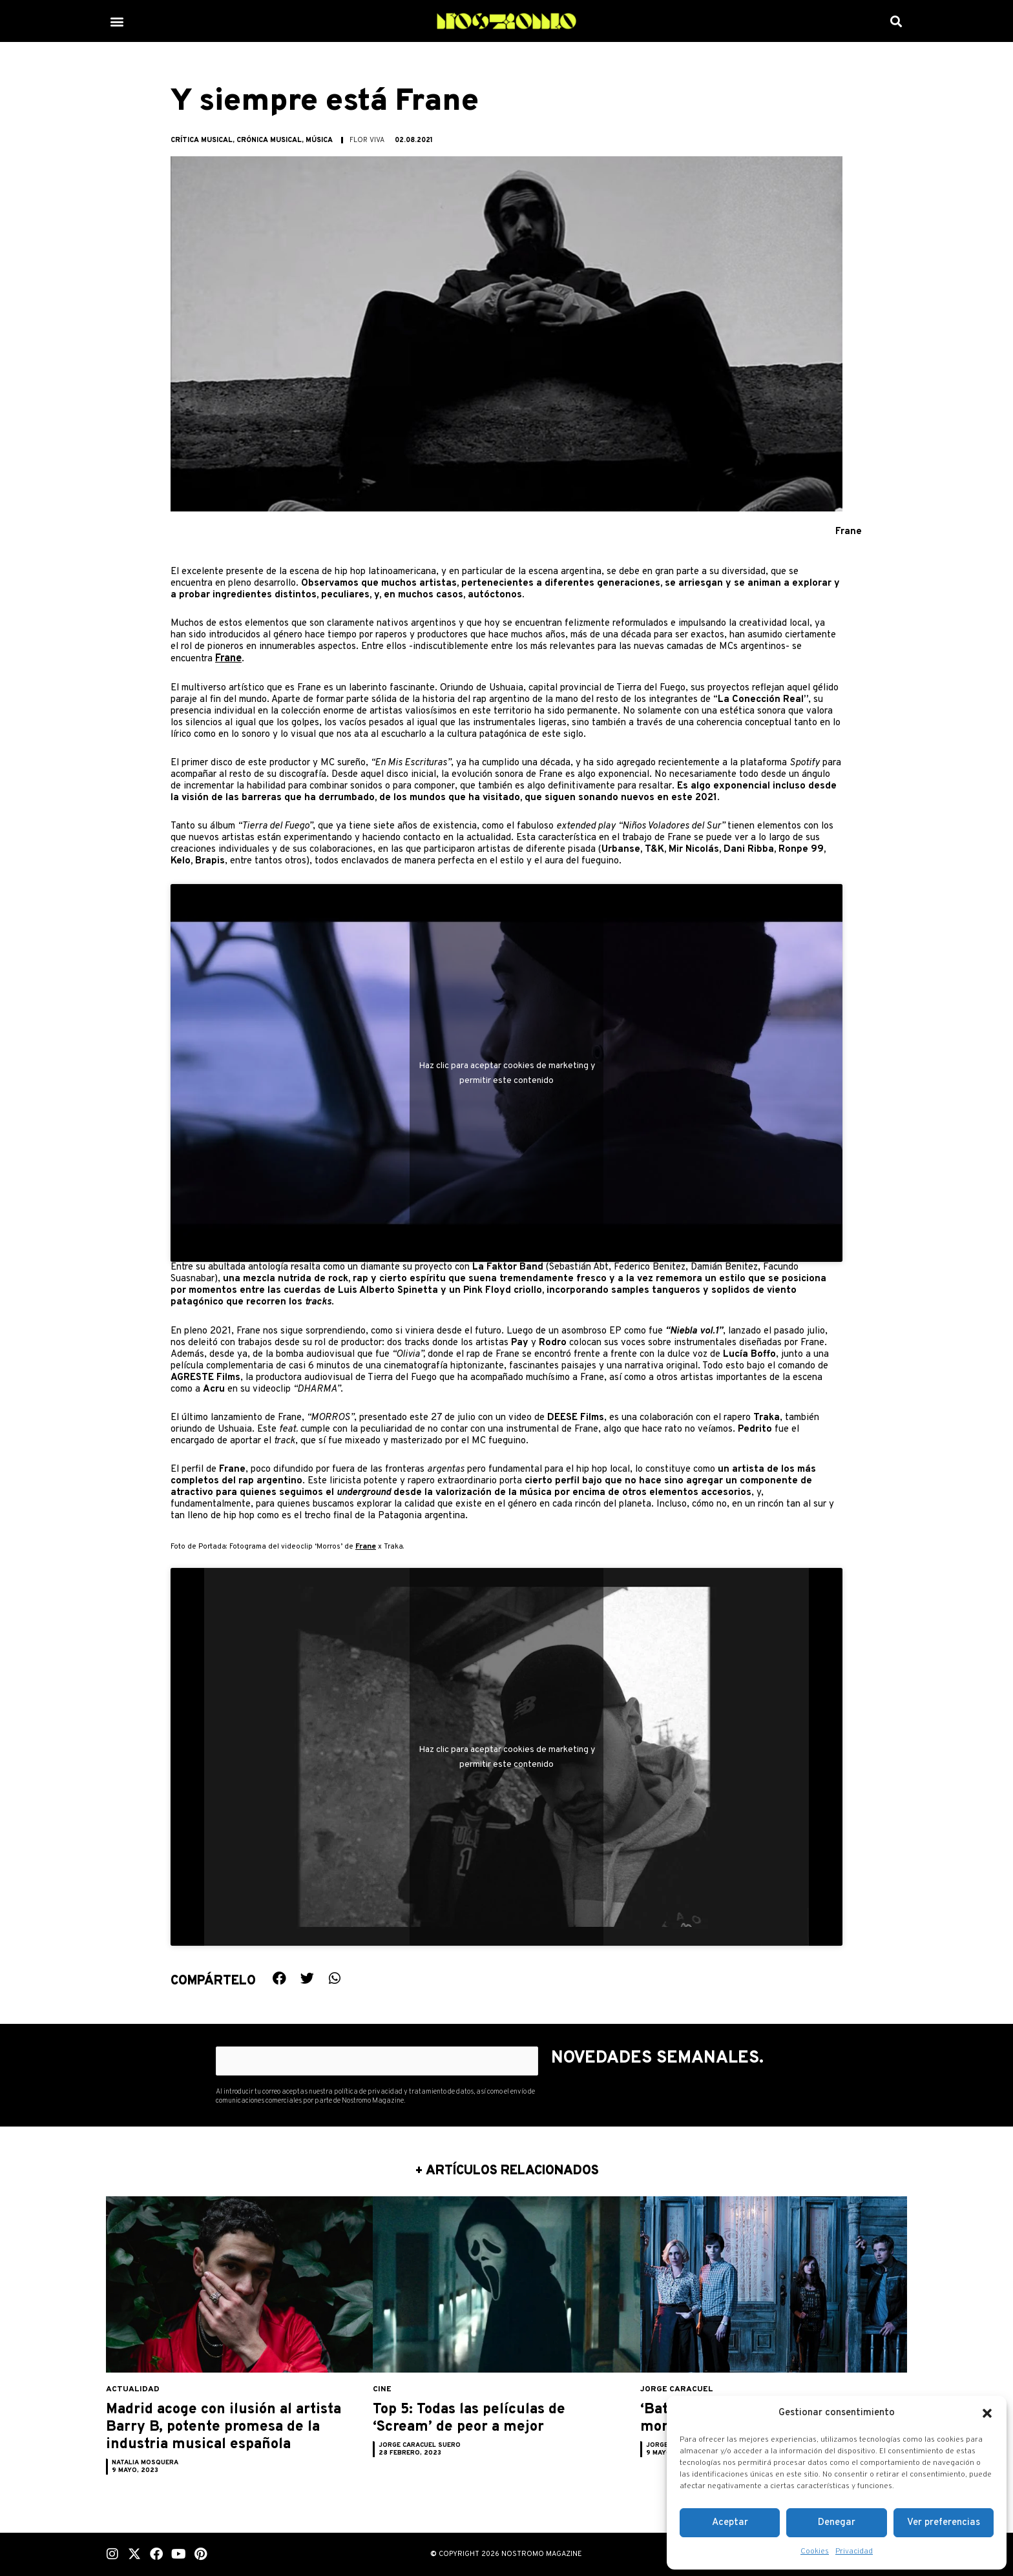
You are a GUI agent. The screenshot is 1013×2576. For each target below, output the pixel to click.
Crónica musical (269, 140)
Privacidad (854, 2551)
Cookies (814, 2551)
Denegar (836, 2523)
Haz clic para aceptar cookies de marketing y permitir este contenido (507, 1073)
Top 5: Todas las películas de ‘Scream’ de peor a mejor (490, 2427)
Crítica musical (202, 140)
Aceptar (730, 2523)
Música (319, 140)
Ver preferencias (943, 2523)
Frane (228, 658)
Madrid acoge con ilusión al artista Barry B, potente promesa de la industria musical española (232, 2436)
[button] (987, 2413)
